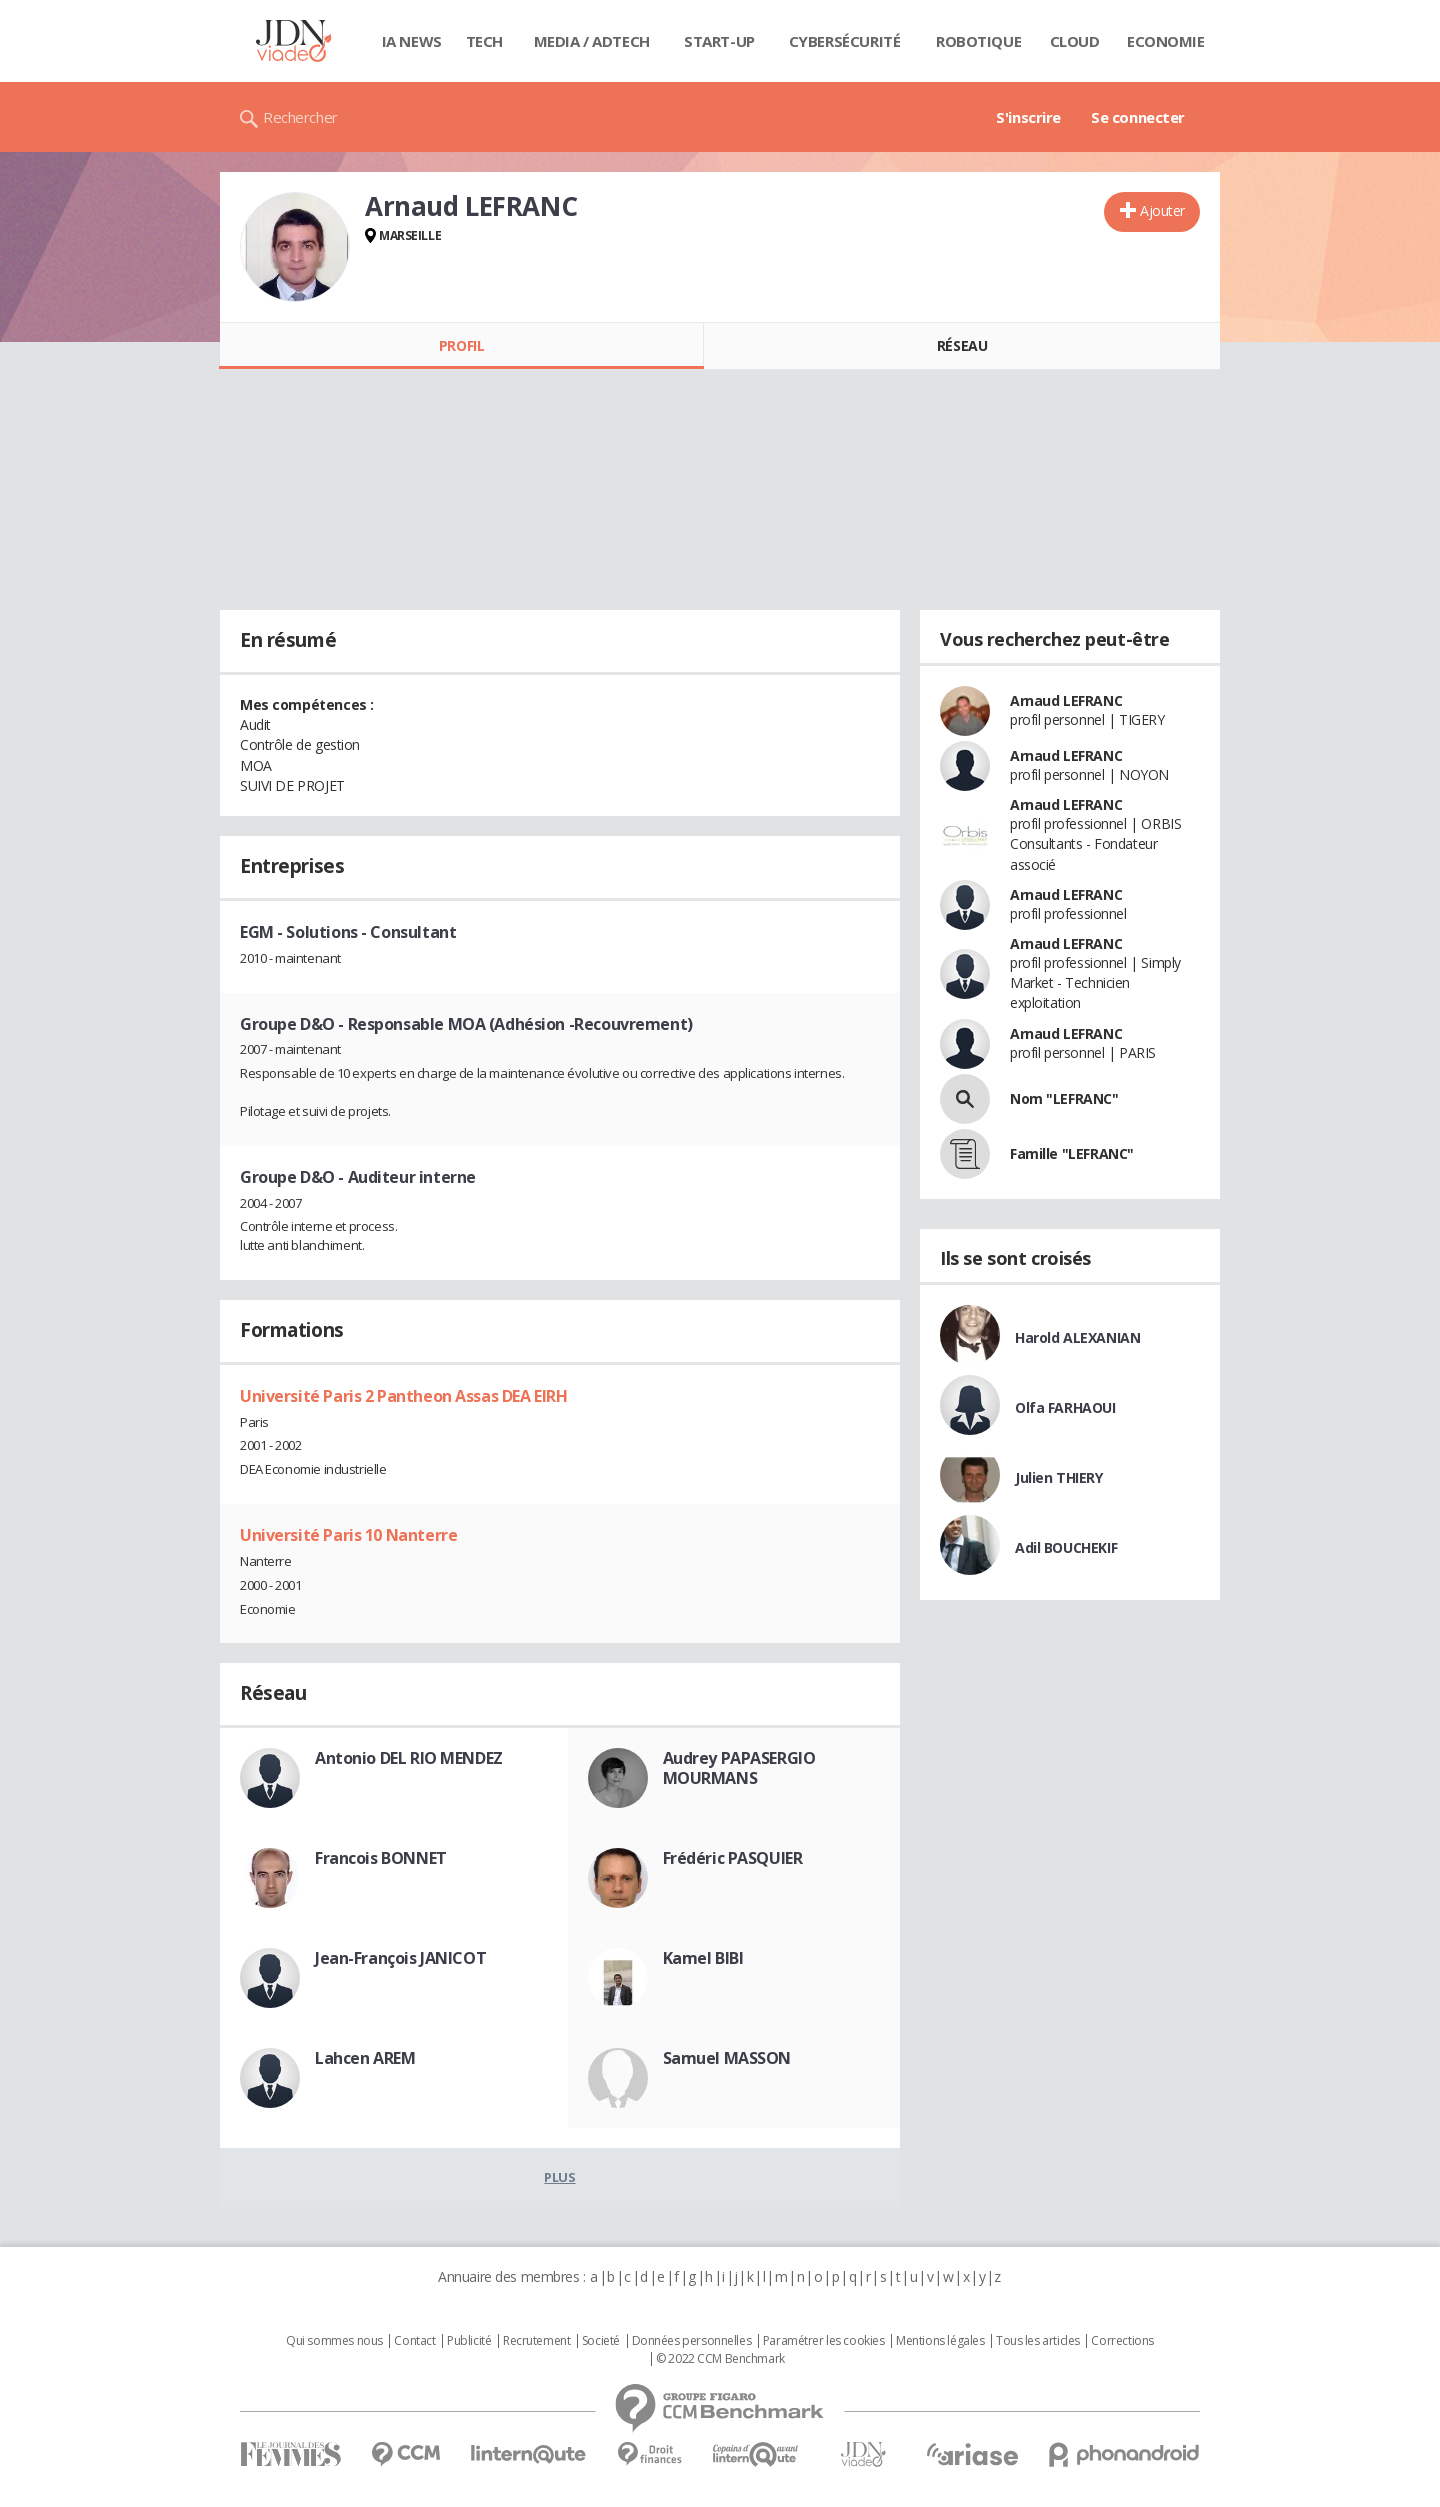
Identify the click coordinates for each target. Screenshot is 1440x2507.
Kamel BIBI (703, 1958)
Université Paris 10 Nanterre (348, 1535)
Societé (601, 2341)
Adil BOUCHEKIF (1066, 1547)
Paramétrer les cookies (824, 2341)
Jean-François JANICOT (400, 1958)
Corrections (1122, 2341)
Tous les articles (1038, 2341)
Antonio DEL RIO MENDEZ (409, 1758)
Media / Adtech (592, 41)
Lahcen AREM (365, 2058)
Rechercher (300, 117)
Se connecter (1138, 117)
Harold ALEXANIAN (1077, 1337)
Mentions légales (940, 2341)
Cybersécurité (845, 41)
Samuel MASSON (727, 2058)
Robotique (978, 41)
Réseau (962, 345)
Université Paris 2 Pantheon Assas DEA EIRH (403, 1396)
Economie (1166, 41)
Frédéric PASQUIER (733, 1858)
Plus (559, 2177)
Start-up (719, 41)
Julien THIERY (1059, 1477)
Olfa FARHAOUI (1065, 1407)
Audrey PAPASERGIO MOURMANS (739, 1768)
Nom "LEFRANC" (1064, 1098)
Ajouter (1162, 210)
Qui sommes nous (334, 2341)
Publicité (469, 2341)
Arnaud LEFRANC (1066, 700)
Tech (484, 41)
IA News (412, 41)
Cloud (1075, 41)
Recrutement (536, 2341)
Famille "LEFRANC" (1072, 1153)
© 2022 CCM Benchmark (720, 2359)
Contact (414, 2341)
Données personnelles (692, 2341)
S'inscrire (1028, 117)
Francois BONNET (381, 1858)
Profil (461, 345)
